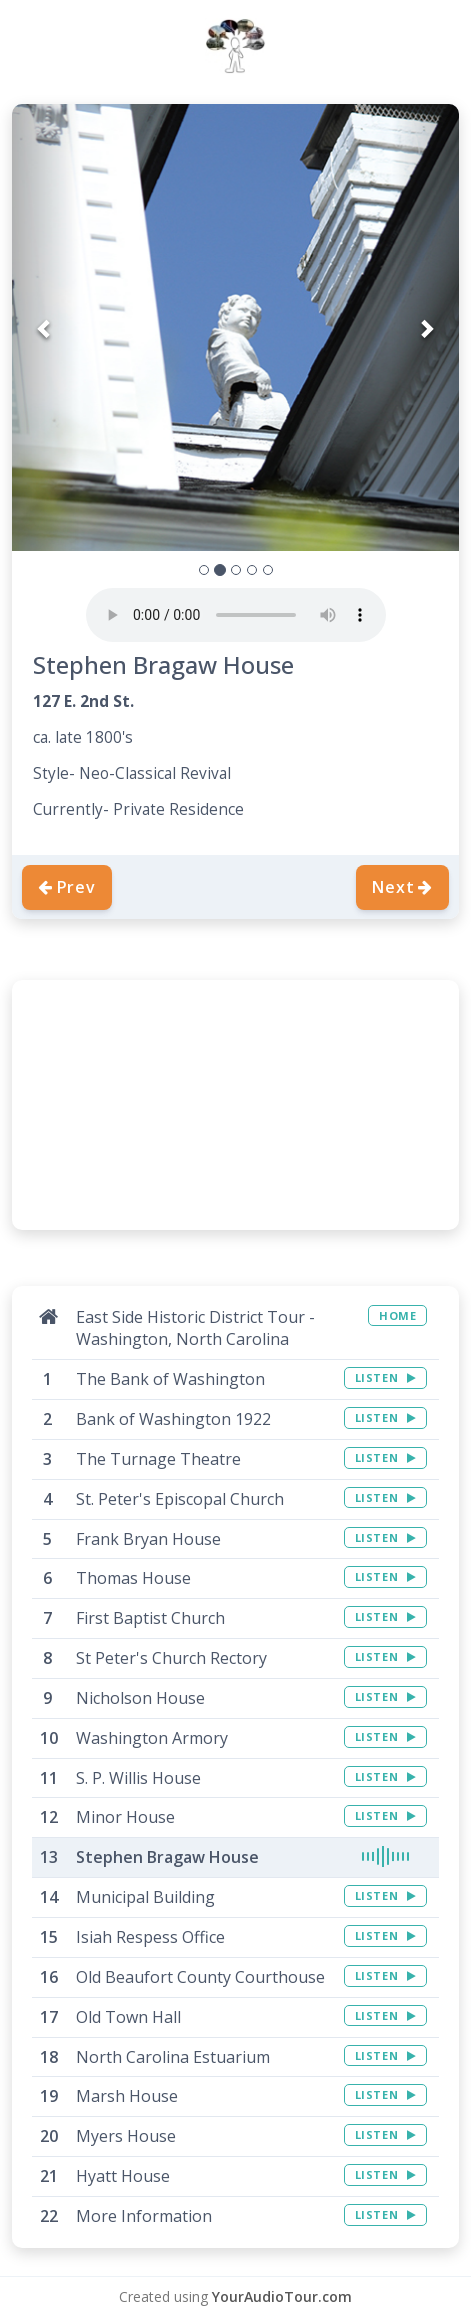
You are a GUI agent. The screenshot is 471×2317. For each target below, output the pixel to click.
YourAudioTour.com (282, 2296)
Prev (67, 887)
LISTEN (385, 1377)
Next (402, 887)
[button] (45, 327)
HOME (397, 1315)
